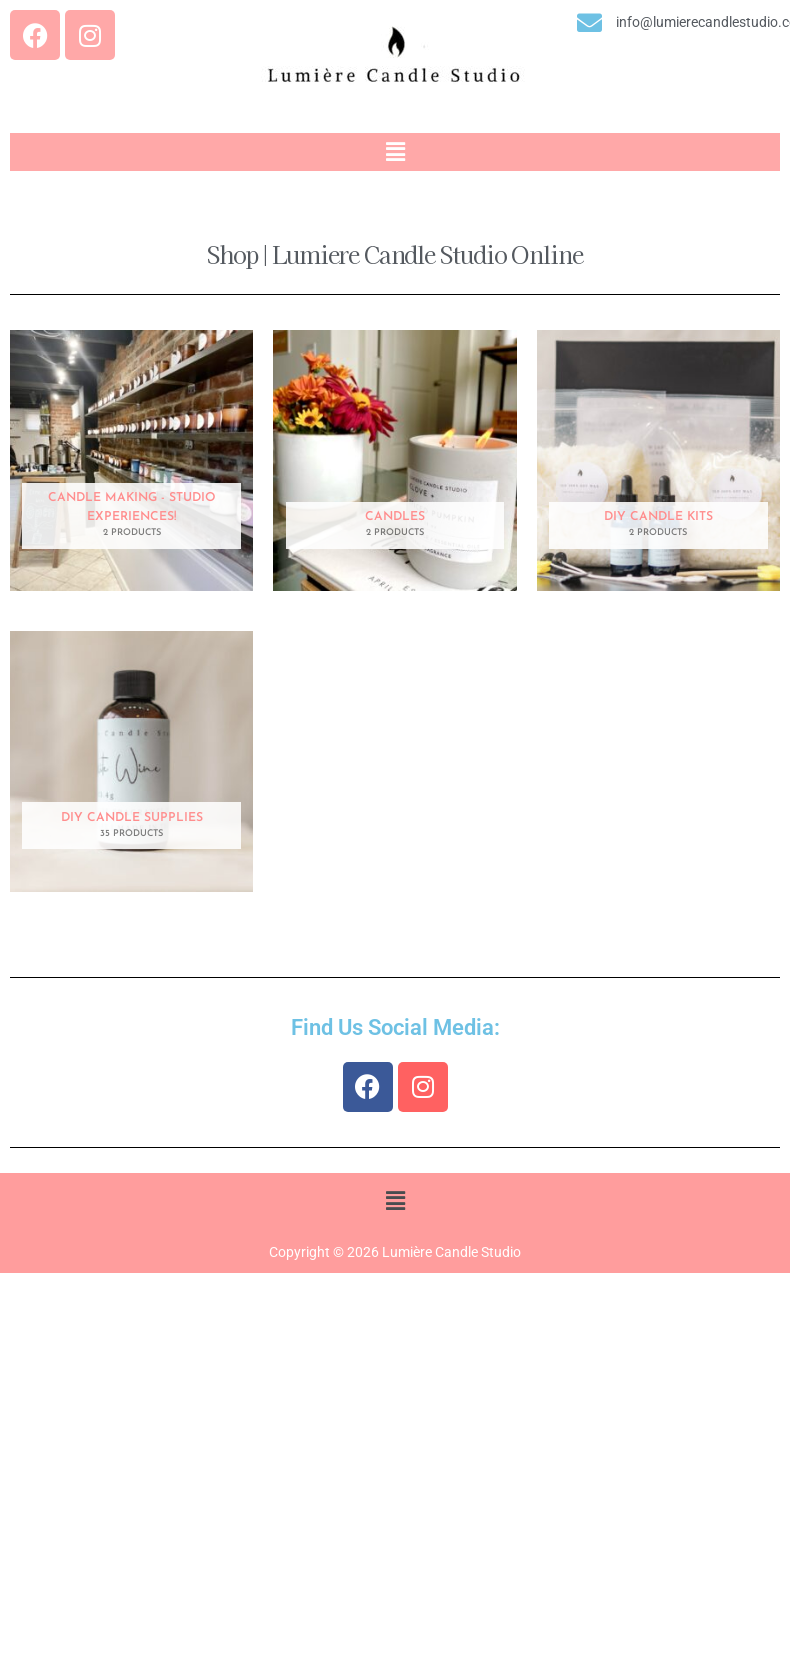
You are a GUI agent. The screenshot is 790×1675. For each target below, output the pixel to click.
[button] (395, 152)
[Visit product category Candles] (394, 460)
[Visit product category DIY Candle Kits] (658, 460)
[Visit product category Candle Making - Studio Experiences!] (131, 460)
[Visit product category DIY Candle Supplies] (131, 761)
